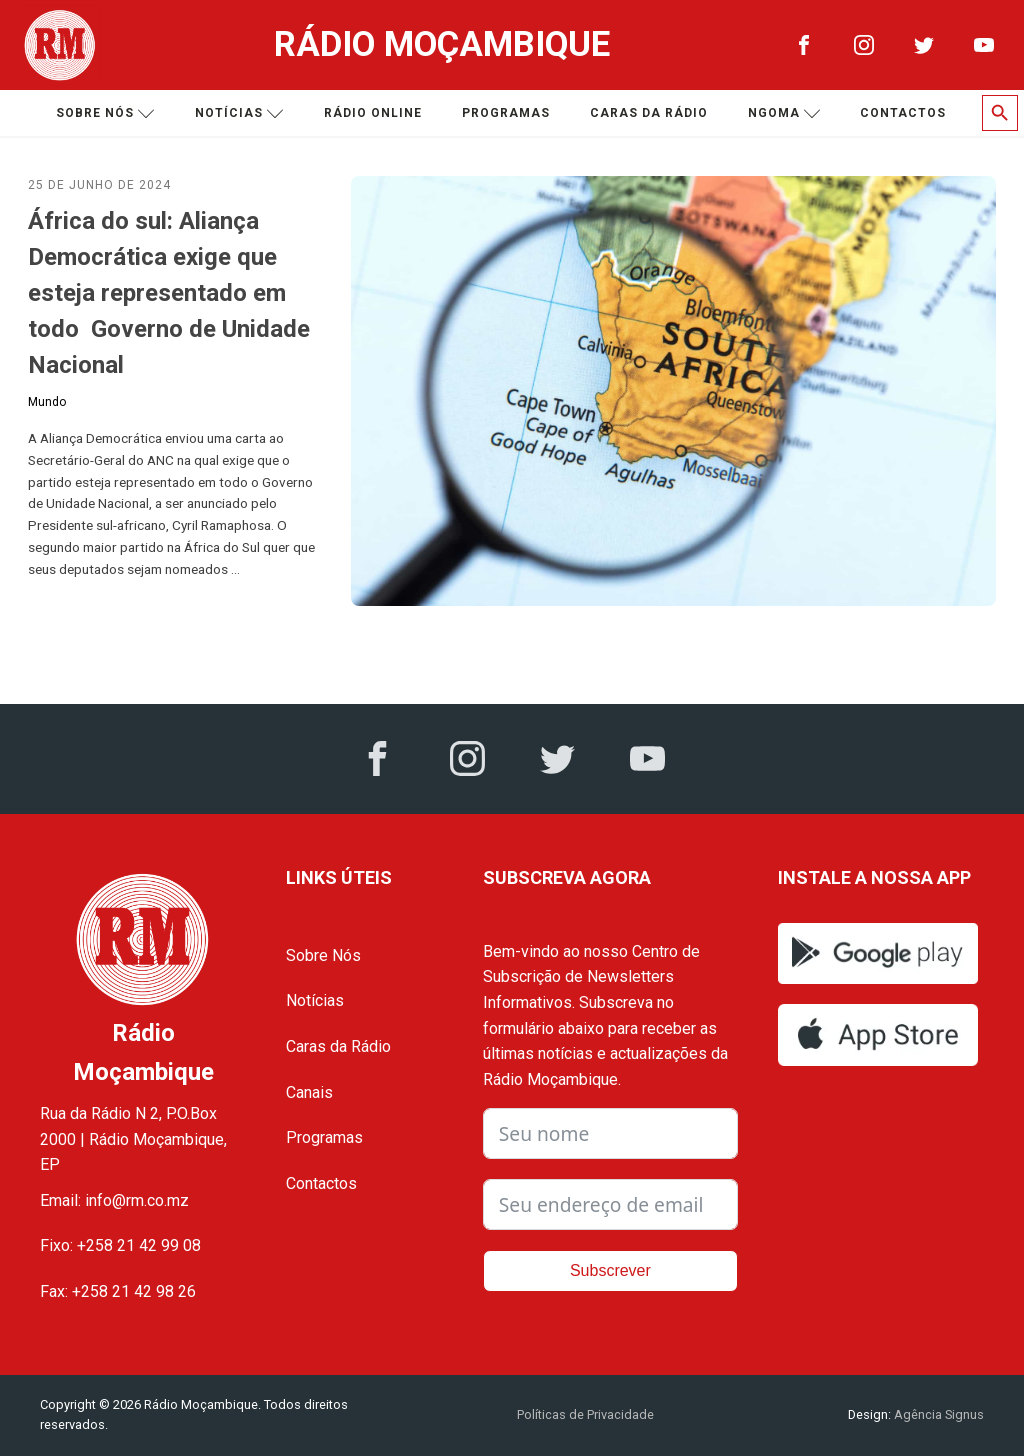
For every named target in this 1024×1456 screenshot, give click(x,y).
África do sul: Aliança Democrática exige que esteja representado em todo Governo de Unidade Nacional (169, 293)
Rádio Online (373, 113)
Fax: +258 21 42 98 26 (118, 1291)
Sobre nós (105, 113)
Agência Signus (937, 1414)
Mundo (47, 402)
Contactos (903, 113)
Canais (309, 1092)
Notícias (239, 113)
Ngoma (784, 113)
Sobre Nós (323, 955)
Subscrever (610, 1270)
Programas (506, 113)
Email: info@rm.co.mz (114, 1200)
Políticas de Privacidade (585, 1414)
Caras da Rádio (649, 113)
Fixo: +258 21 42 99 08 (120, 1245)
